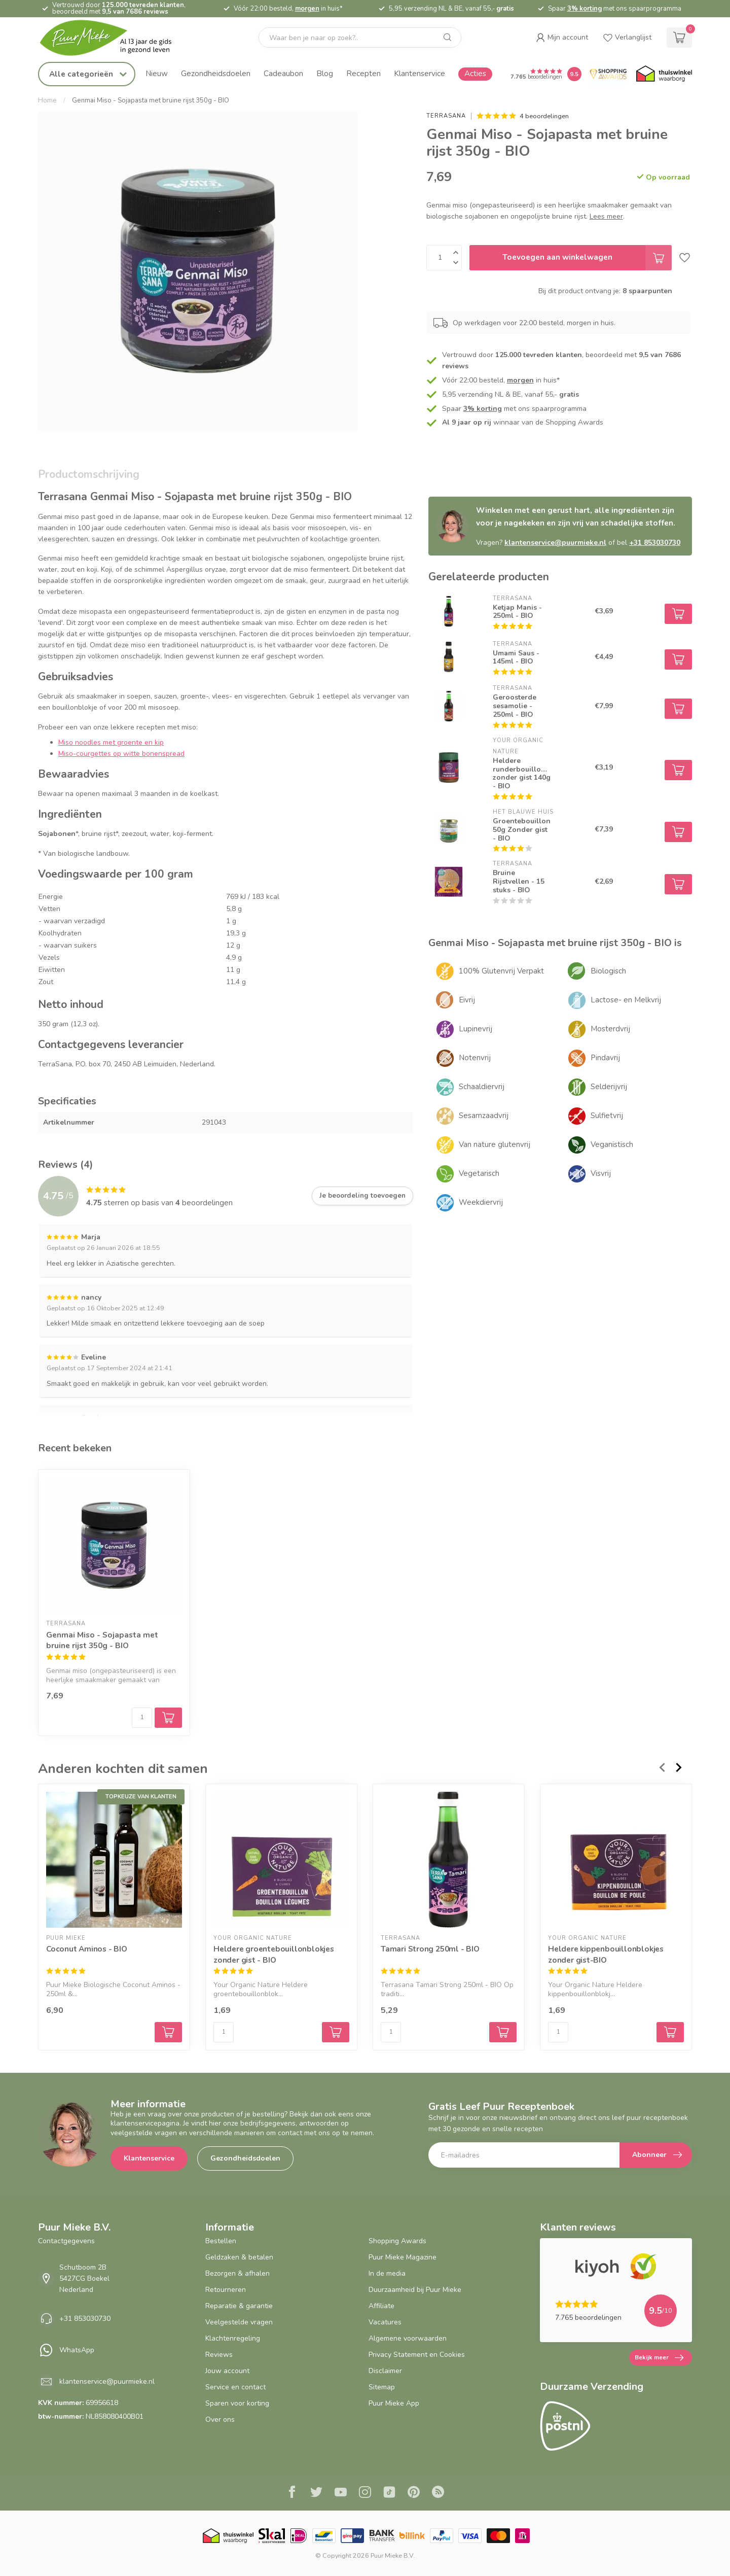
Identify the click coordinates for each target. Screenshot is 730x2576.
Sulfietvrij (607, 1115)
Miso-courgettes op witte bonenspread (121, 753)
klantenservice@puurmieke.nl (555, 542)
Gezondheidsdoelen (215, 73)
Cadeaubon (283, 73)
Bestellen (220, 2241)
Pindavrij (605, 1058)
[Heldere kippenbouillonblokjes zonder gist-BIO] (616, 1860)
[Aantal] (142, 1718)
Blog (324, 73)
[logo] (114, 37)
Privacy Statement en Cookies (417, 2354)
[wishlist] (627, 37)
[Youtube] (341, 2493)
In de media (387, 2273)
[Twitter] (316, 2493)
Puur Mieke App (394, 2403)
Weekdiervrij (481, 1202)
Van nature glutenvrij (494, 1144)
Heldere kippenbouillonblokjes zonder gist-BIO (606, 1954)
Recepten (363, 73)
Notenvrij (475, 1058)
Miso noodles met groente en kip (111, 742)
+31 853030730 (654, 542)
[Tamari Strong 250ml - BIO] (449, 1860)
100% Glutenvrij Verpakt (501, 971)
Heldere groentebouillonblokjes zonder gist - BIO (273, 1954)
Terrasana (446, 116)
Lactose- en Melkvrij (626, 1000)
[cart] (679, 37)
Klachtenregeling (232, 2338)
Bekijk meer (659, 2357)
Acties (475, 73)
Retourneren (225, 2289)
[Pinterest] (414, 2493)
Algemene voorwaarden (408, 2338)
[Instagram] (365, 2493)
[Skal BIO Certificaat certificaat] (271, 2536)
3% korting (584, 8)
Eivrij (467, 1000)
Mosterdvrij (610, 1029)
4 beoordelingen (544, 116)
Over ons (220, 2419)
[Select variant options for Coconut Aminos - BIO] (168, 2032)
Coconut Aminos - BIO (86, 1948)
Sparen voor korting (237, 2403)
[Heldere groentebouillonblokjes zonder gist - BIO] (281, 1860)
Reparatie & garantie (239, 2306)
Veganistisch (612, 1144)
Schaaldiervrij (481, 1087)
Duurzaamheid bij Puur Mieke (415, 2289)
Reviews (219, 2354)
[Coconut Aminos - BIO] (114, 1860)
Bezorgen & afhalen (237, 2273)
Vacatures (385, 2322)
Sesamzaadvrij (483, 1115)
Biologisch (608, 971)
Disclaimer (385, 2371)
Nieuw (156, 73)
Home (47, 100)
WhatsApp (76, 2350)
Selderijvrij (609, 1087)
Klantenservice (419, 73)
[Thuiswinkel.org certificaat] (664, 74)
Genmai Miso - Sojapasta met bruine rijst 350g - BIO (150, 100)
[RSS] (438, 2493)
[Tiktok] (389, 2493)
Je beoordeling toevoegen (362, 1195)
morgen (307, 8)
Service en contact (235, 2387)
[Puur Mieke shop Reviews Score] (574, 74)
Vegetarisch (479, 1173)
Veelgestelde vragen (239, 2322)
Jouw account (227, 2371)
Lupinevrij (475, 1029)
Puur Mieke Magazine (402, 2257)
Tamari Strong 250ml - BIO (430, 1948)
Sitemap (382, 2387)
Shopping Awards (397, 2241)
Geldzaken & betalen (239, 2257)
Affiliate (381, 2306)
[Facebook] (292, 2493)
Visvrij (601, 1173)
